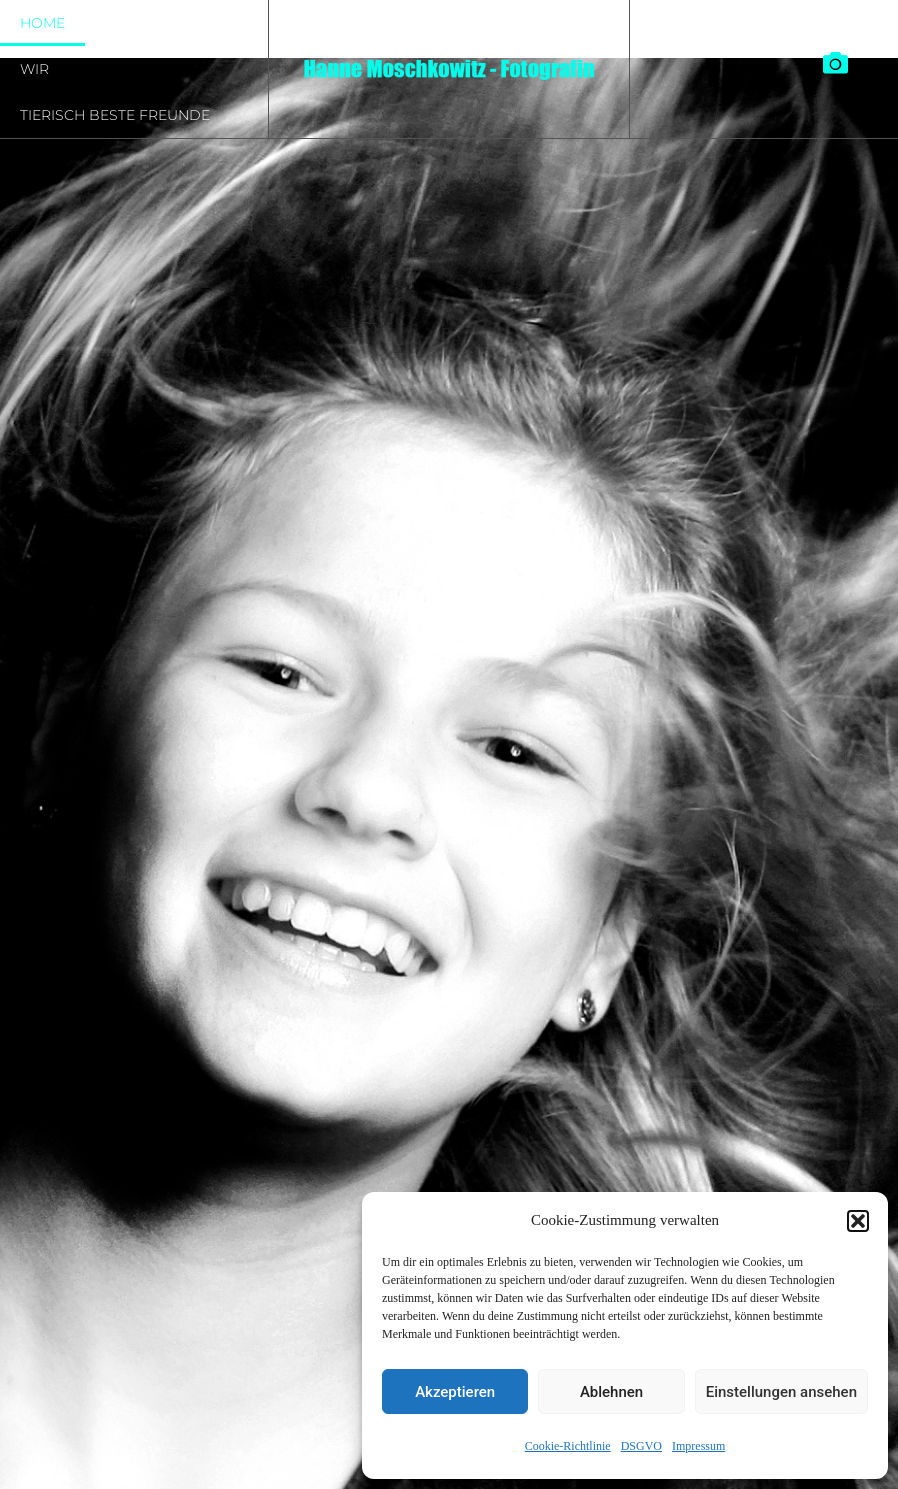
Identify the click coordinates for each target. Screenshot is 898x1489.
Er (114, 23)
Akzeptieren (455, 1392)
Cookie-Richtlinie (568, 1446)
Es (235, 23)
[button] (858, 1221)
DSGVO (641, 1446)
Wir (34, 69)
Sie (175, 23)
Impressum (698, 1446)
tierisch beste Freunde (115, 115)
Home (42, 23)
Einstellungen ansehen (781, 1392)
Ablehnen (611, 1392)
